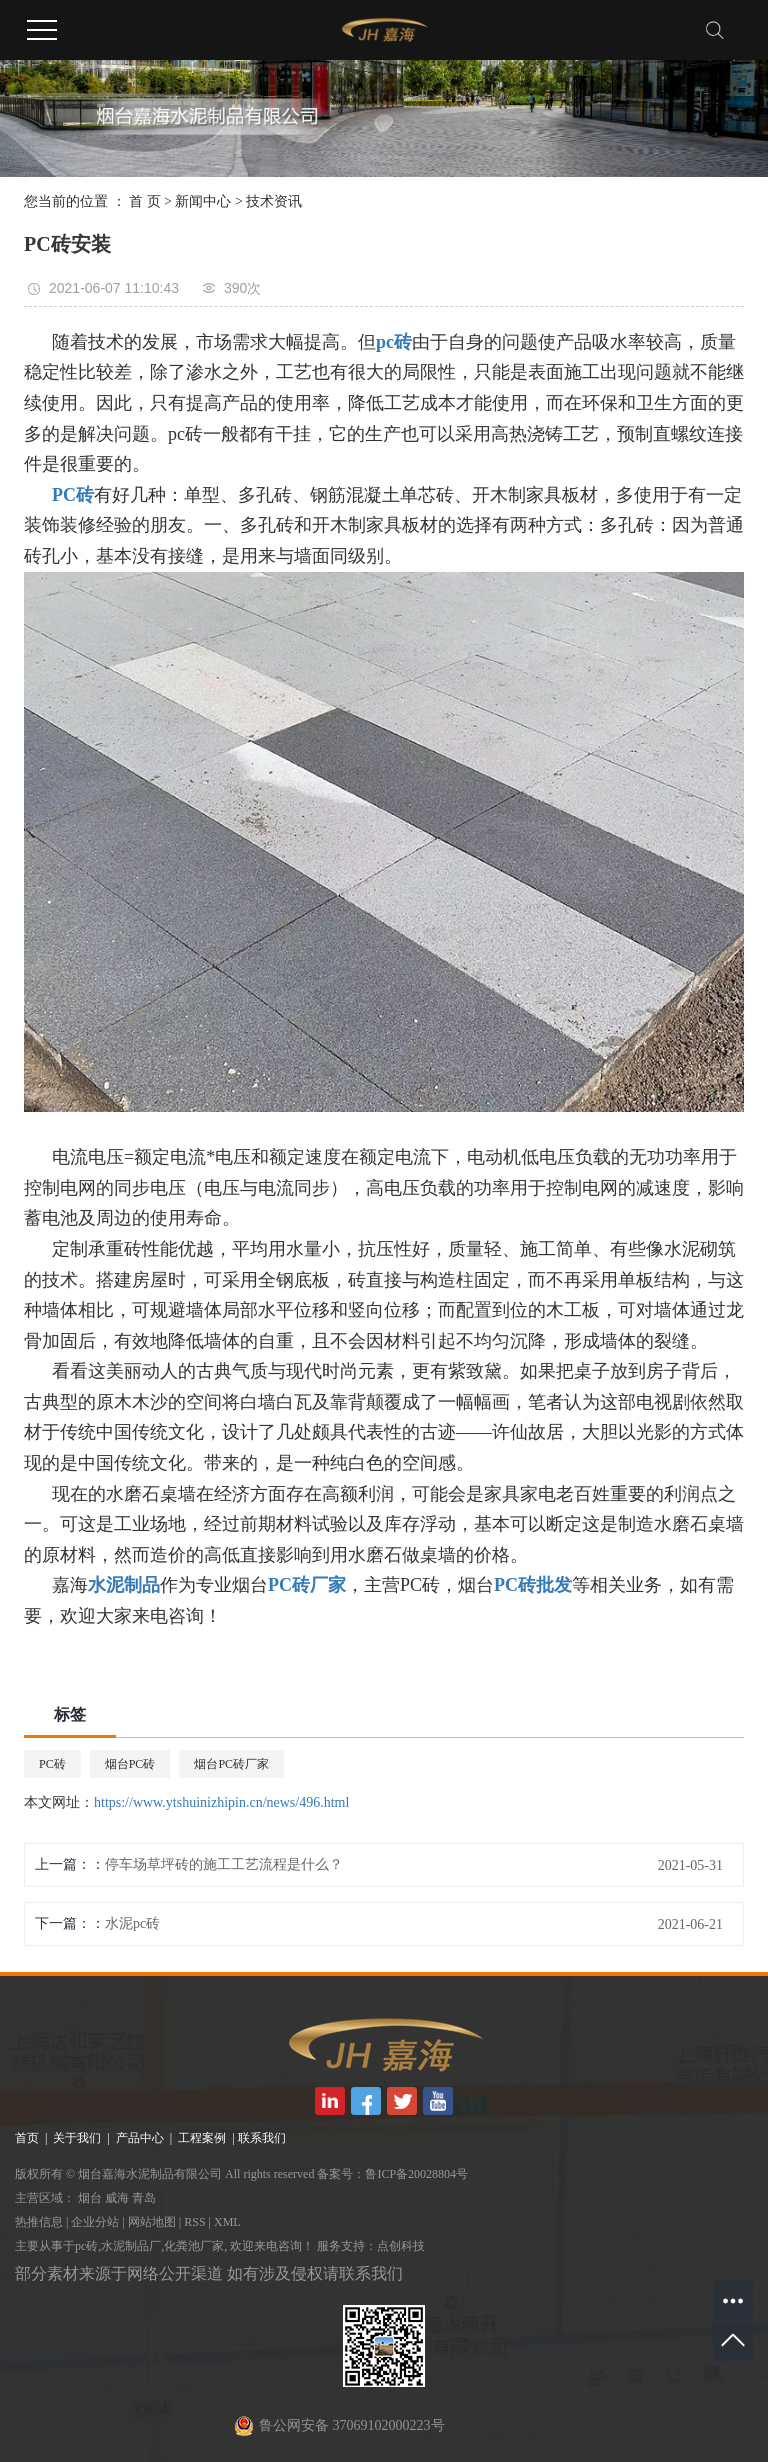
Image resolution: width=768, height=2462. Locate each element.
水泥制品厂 (131, 2246)
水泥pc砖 (132, 1923)
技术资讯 (274, 201)
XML (227, 2222)
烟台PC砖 (130, 1764)
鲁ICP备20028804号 (416, 2174)
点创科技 (401, 2246)
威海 (117, 2198)
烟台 (90, 2198)
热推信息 (39, 2222)
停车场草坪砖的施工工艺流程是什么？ (224, 1864)
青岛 (144, 2198)
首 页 (145, 201)
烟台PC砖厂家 (231, 1764)
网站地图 (152, 2222)
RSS (194, 2222)
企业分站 (95, 2222)
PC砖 (52, 1764)
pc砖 (86, 2246)
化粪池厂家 (194, 2246)
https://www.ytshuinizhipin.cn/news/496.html (221, 1802)
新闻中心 (203, 201)
